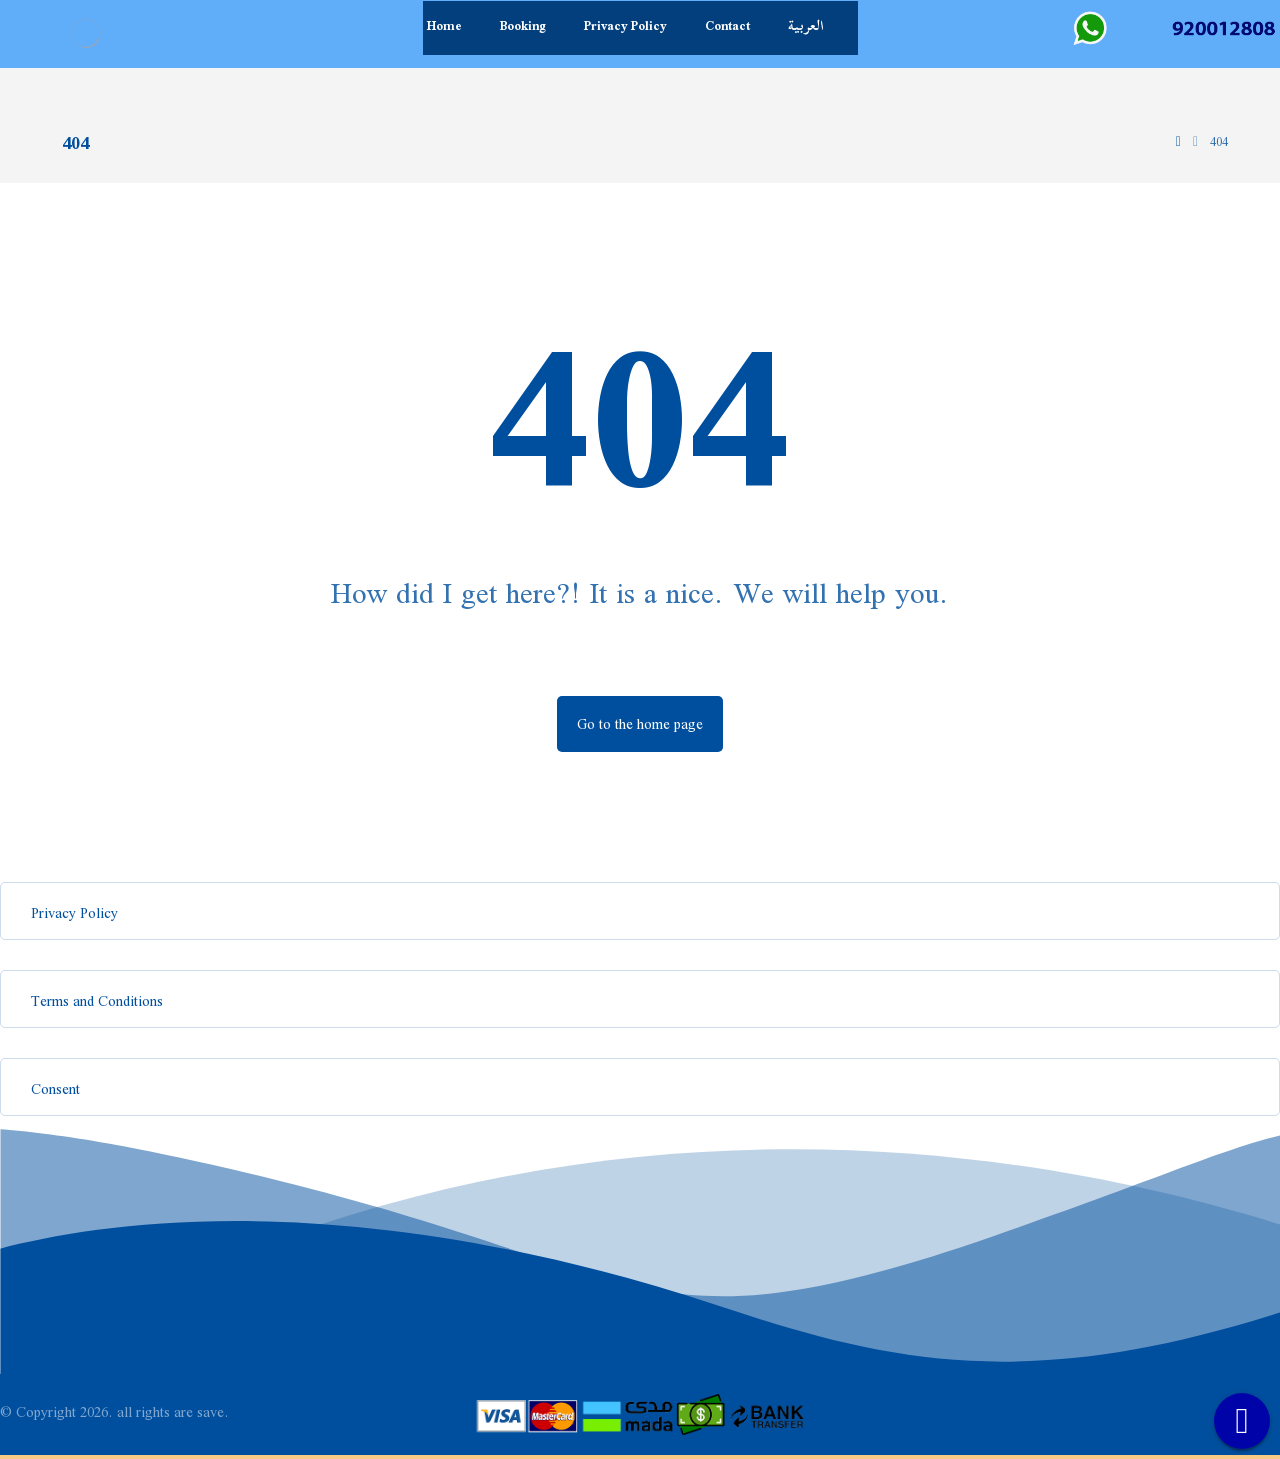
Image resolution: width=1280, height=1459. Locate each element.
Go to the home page (640, 724)
